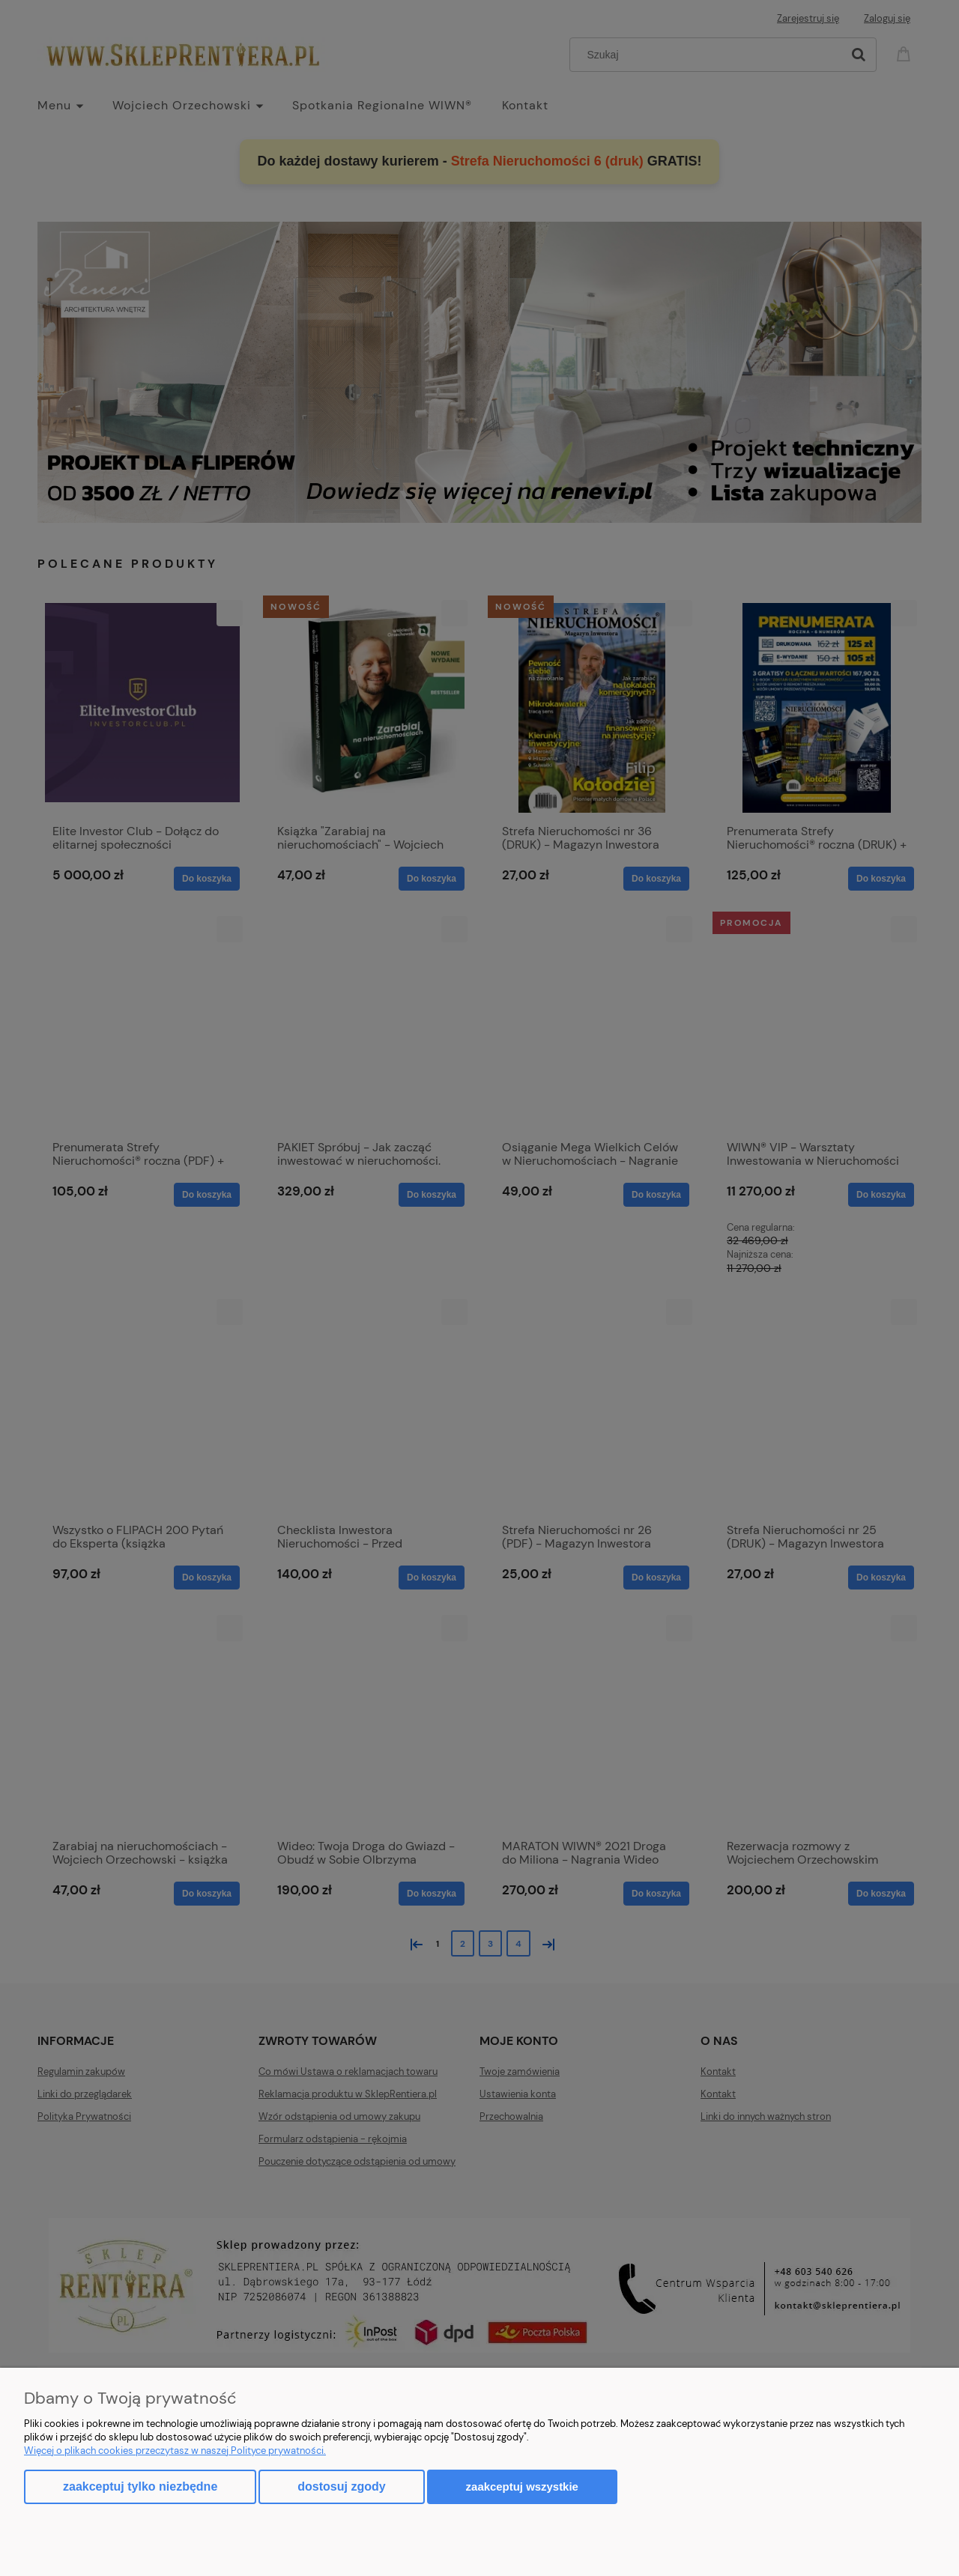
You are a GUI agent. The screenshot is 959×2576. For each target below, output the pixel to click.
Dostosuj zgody (341, 2486)
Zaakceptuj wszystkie (522, 2486)
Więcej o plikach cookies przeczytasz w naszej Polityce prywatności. (175, 2450)
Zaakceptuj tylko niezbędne (140, 2486)
